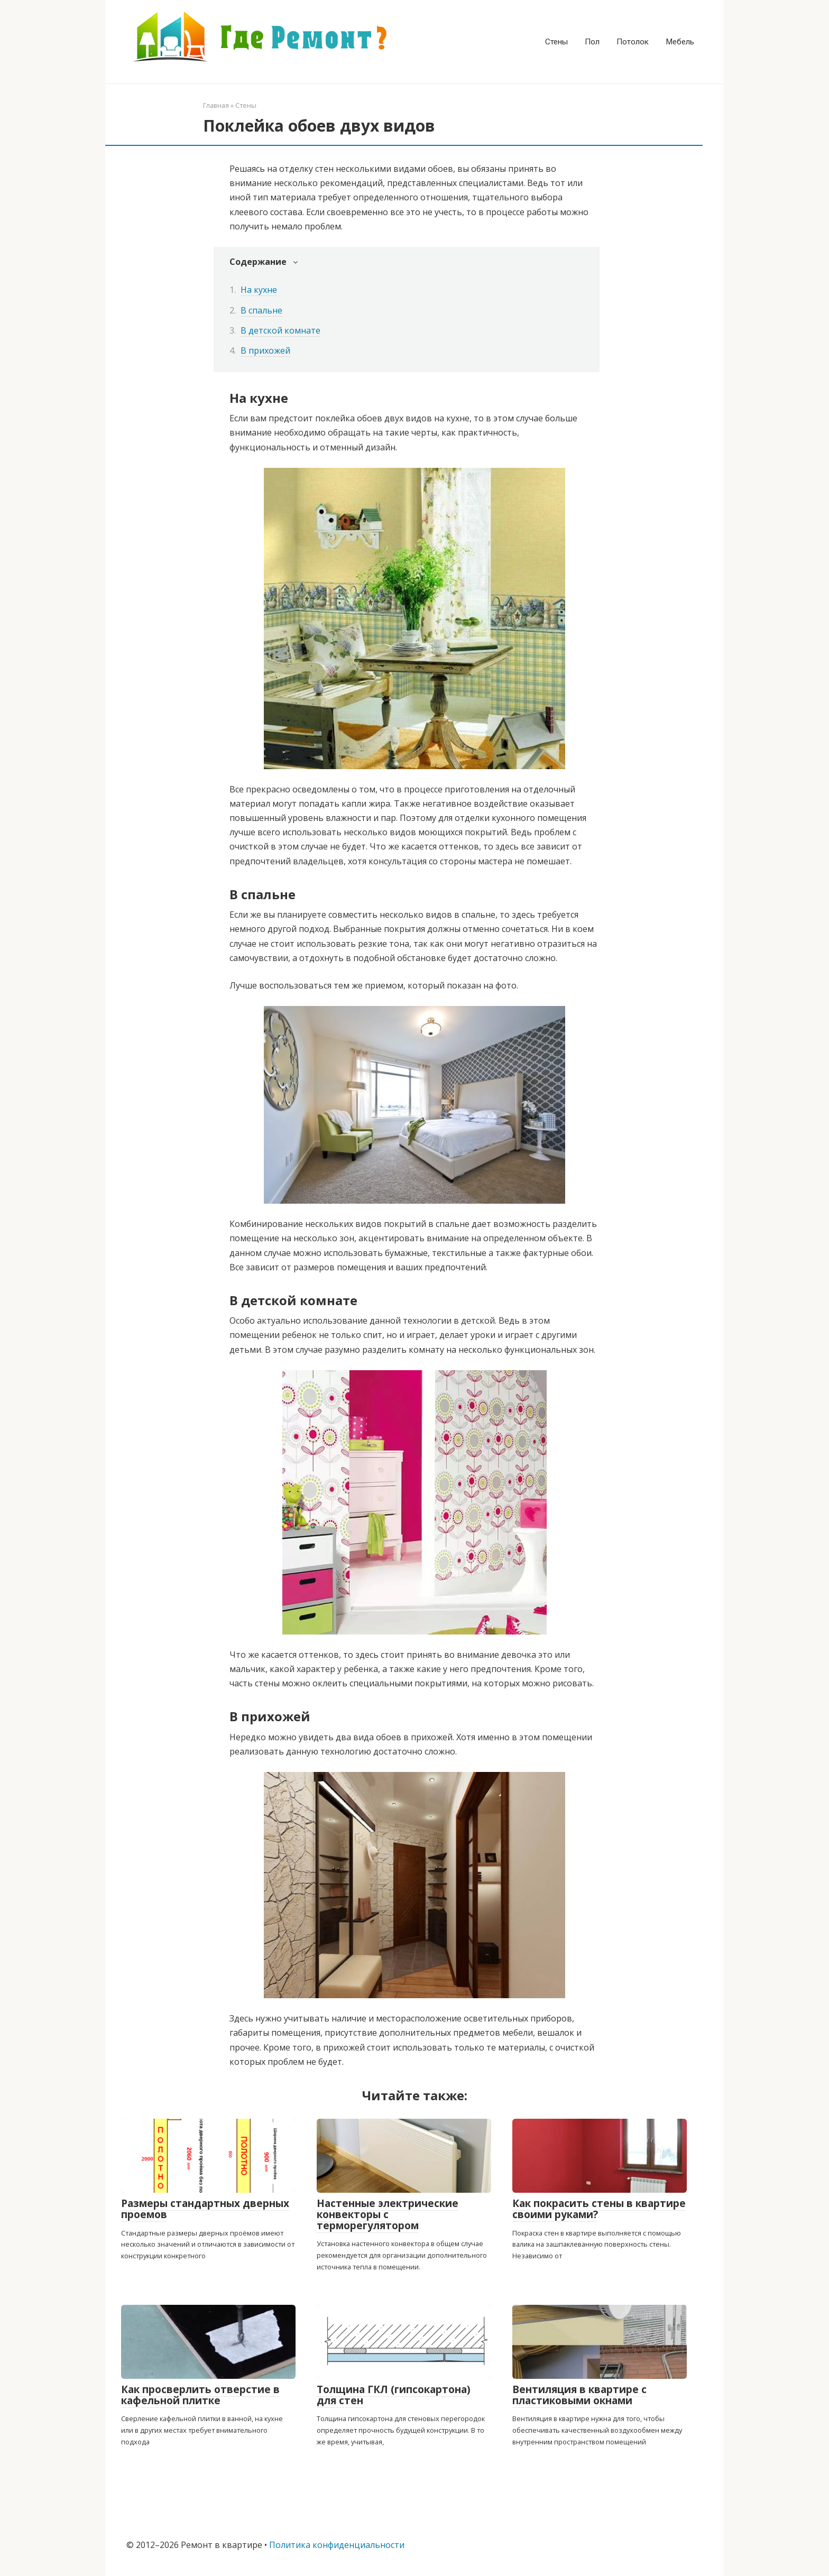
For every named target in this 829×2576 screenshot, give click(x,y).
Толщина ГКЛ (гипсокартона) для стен (394, 2395)
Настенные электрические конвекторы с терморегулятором (387, 2214)
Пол (592, 42)
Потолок (632, 42)
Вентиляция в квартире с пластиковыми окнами (579, 2395)
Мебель (680, 42)
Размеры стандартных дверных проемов (205, 2208)
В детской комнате (280, 330)
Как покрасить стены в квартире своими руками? (599, 2208)
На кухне (259, 290)
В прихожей (265, 350)
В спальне (261, 310)
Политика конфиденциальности (336, 2545)
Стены (556, 42)
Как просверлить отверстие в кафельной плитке (200, 2395)
